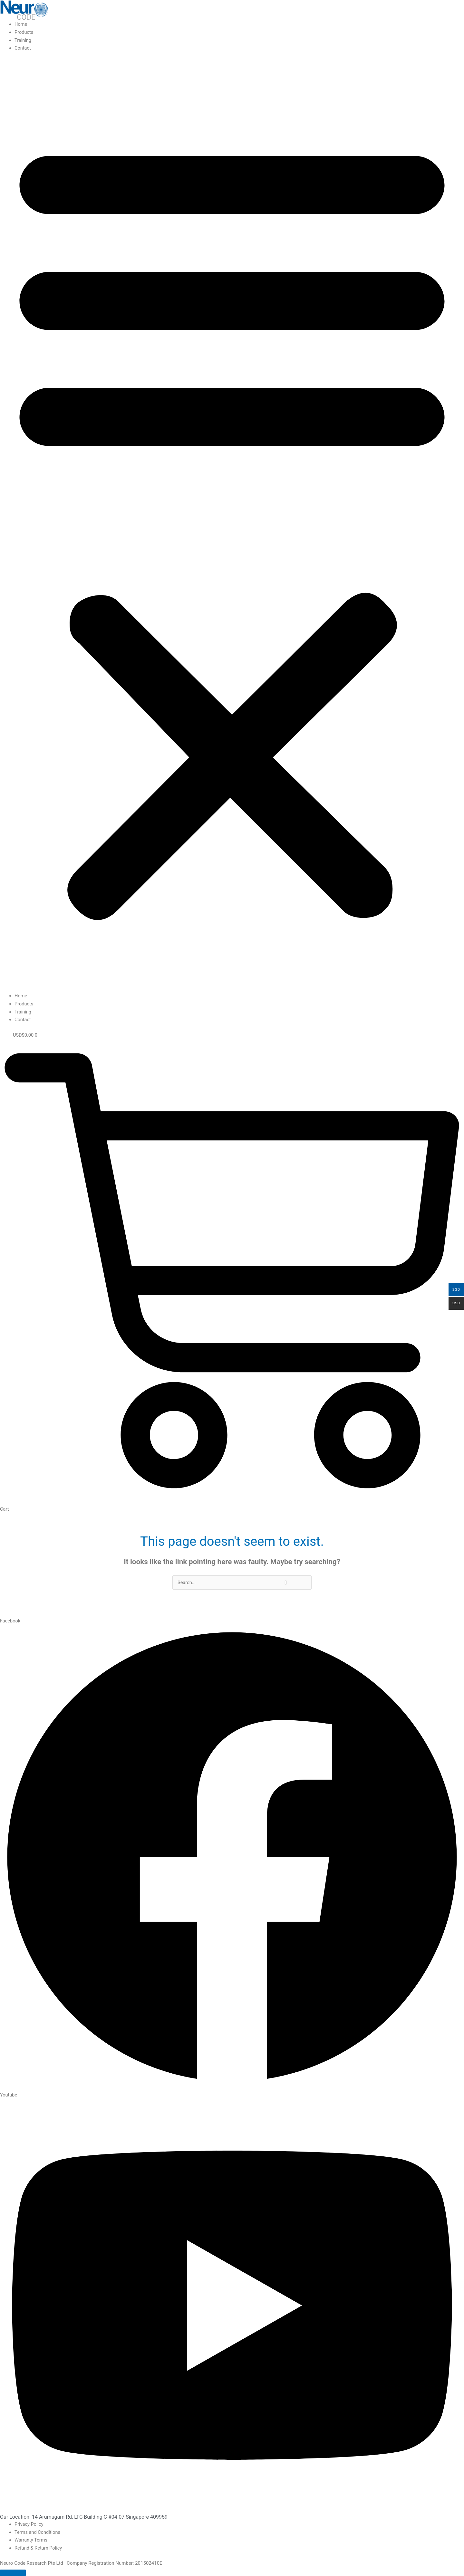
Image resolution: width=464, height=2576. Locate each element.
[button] (232, 526)
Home (21, 24)
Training (23, 40)
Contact (23, 48)
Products (24, 32)
